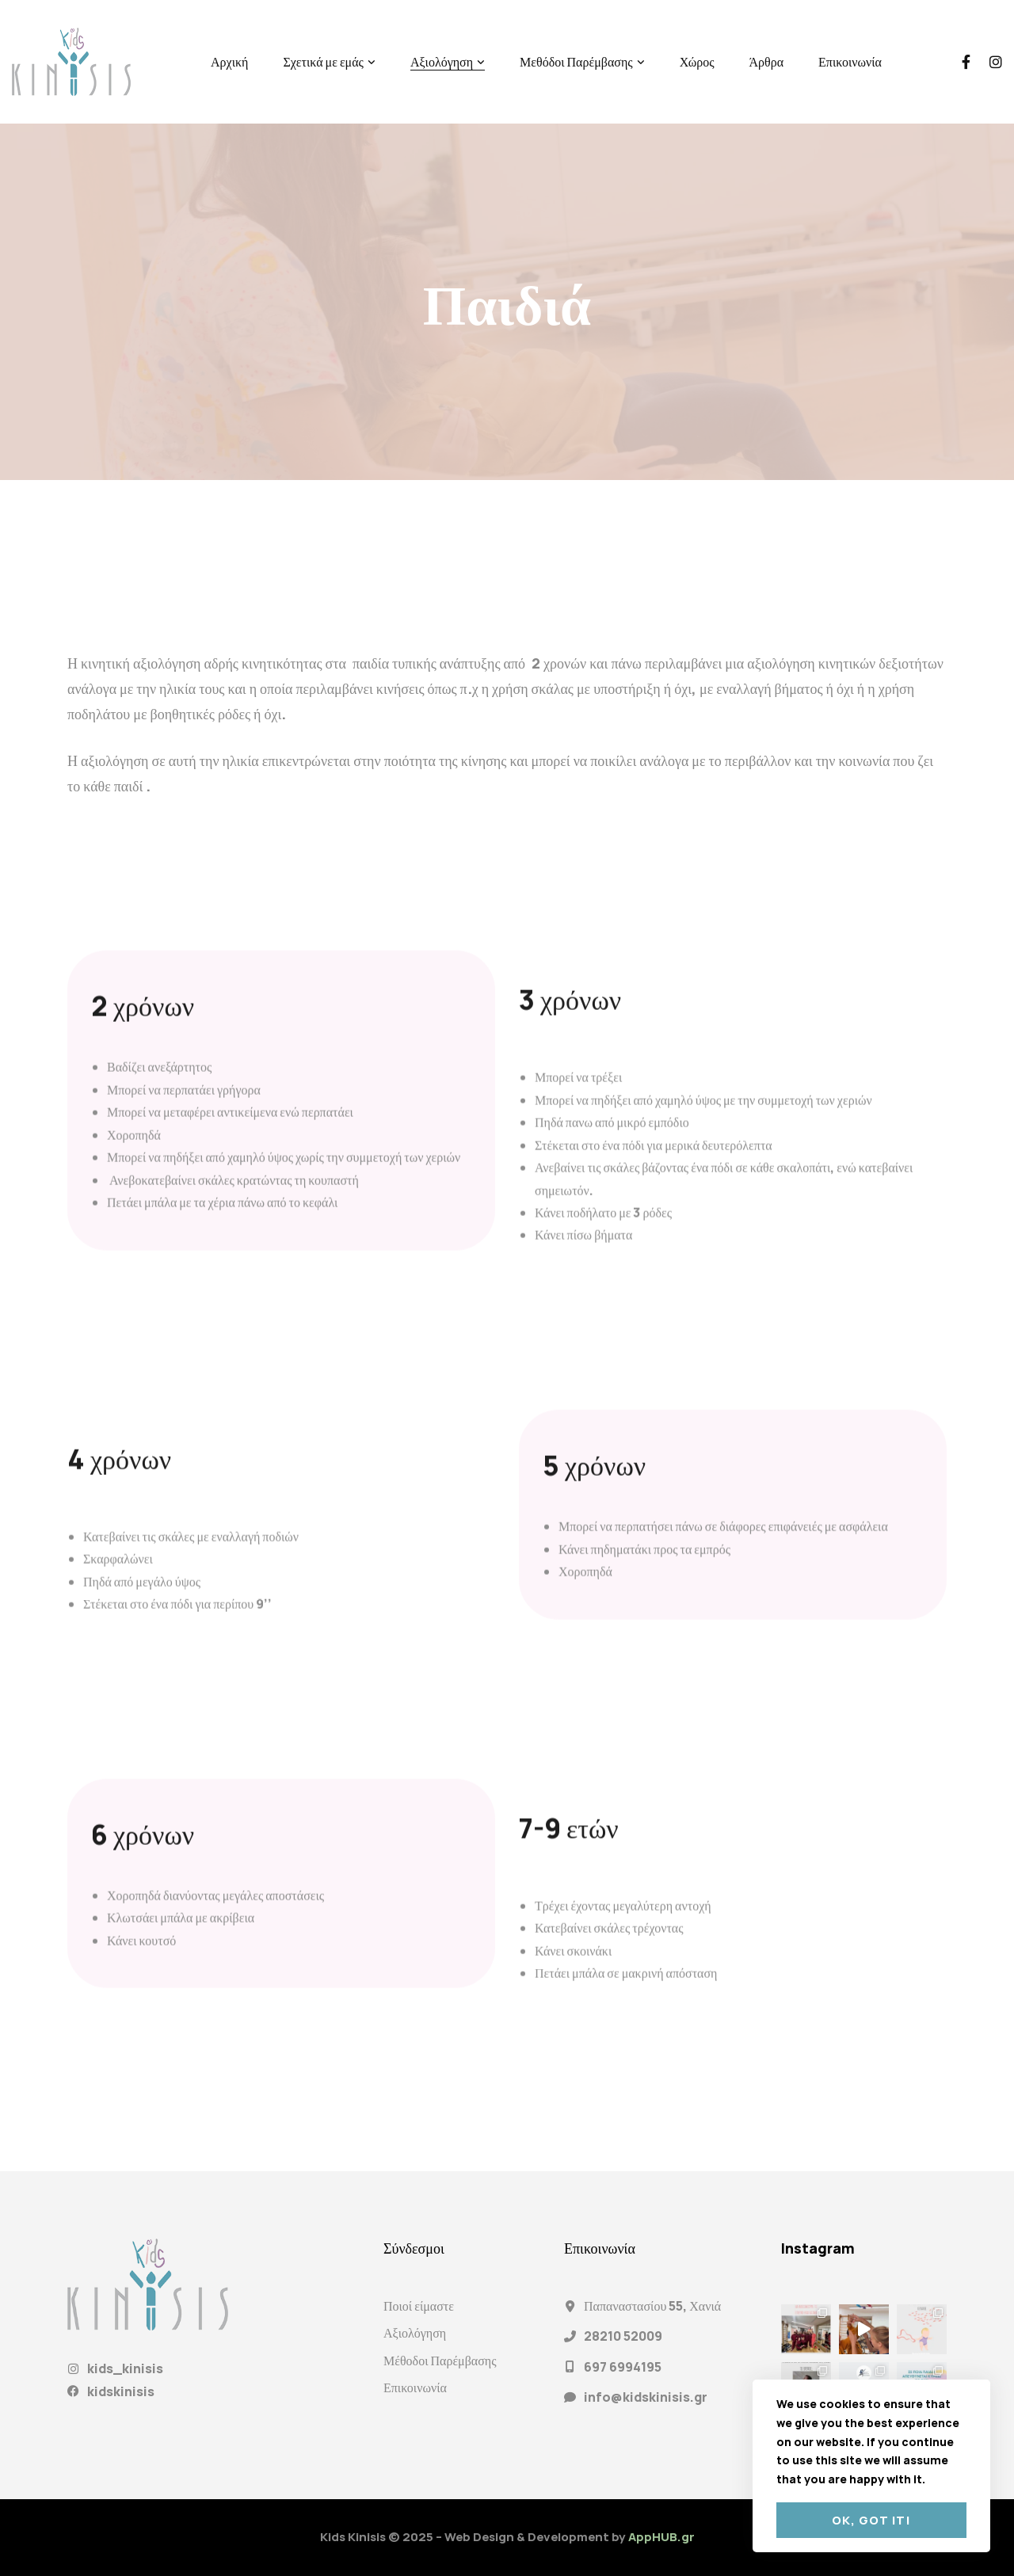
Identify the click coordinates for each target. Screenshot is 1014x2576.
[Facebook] (966, 61)
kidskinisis (120, 2391)
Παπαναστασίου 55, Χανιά (652, 2306)
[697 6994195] (570, 2366)
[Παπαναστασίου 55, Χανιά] (570, 2306)
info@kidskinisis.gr (645, 2397)
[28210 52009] (570, 2336)
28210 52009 (623, 2336)
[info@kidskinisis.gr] (570, 2397)
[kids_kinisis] (73, 2369)
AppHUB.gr (661, 2536)
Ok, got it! (871, 2520)
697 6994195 (622, 2367)
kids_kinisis (125, 2368)
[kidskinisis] (73, 2391)
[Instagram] (996, 61)
